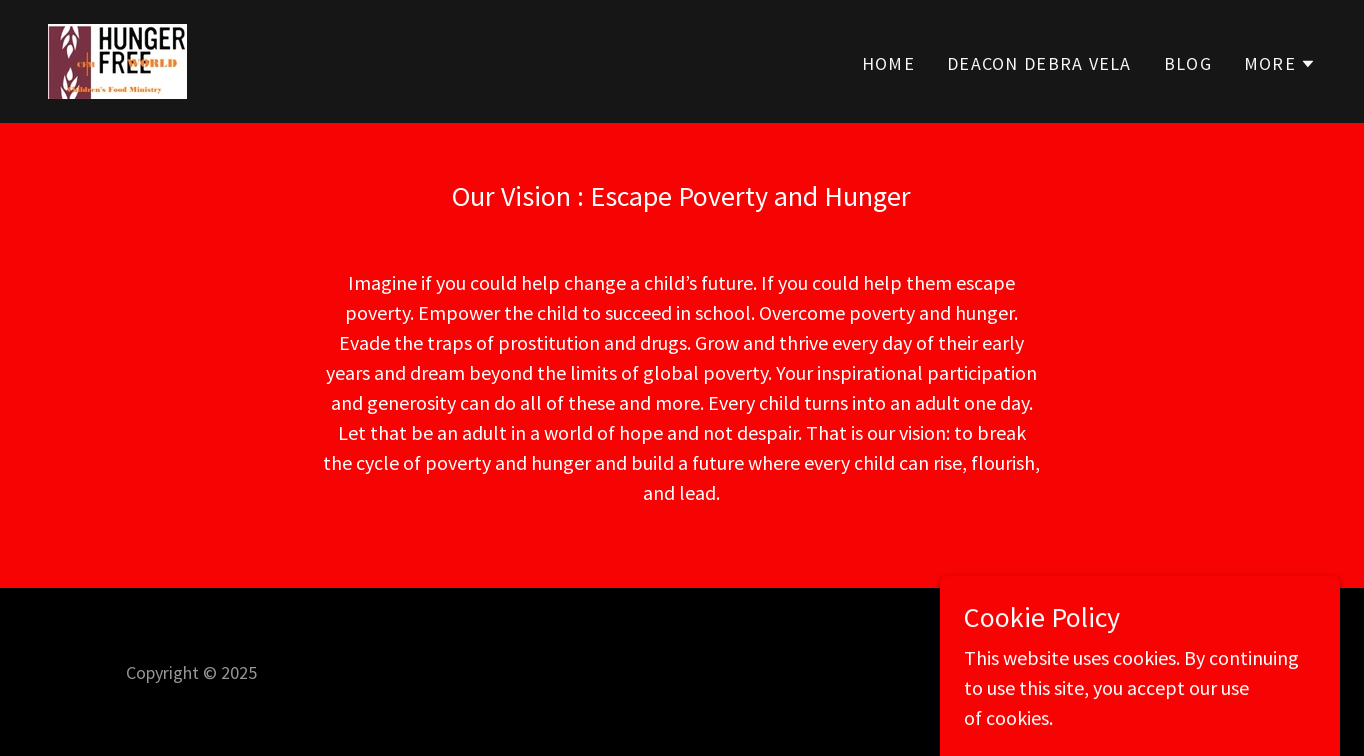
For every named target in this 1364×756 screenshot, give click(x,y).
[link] (117, 58)
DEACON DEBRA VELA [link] (1039, 63)
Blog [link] (1188, 63)
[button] (1280, 64)
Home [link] (888, 63)
